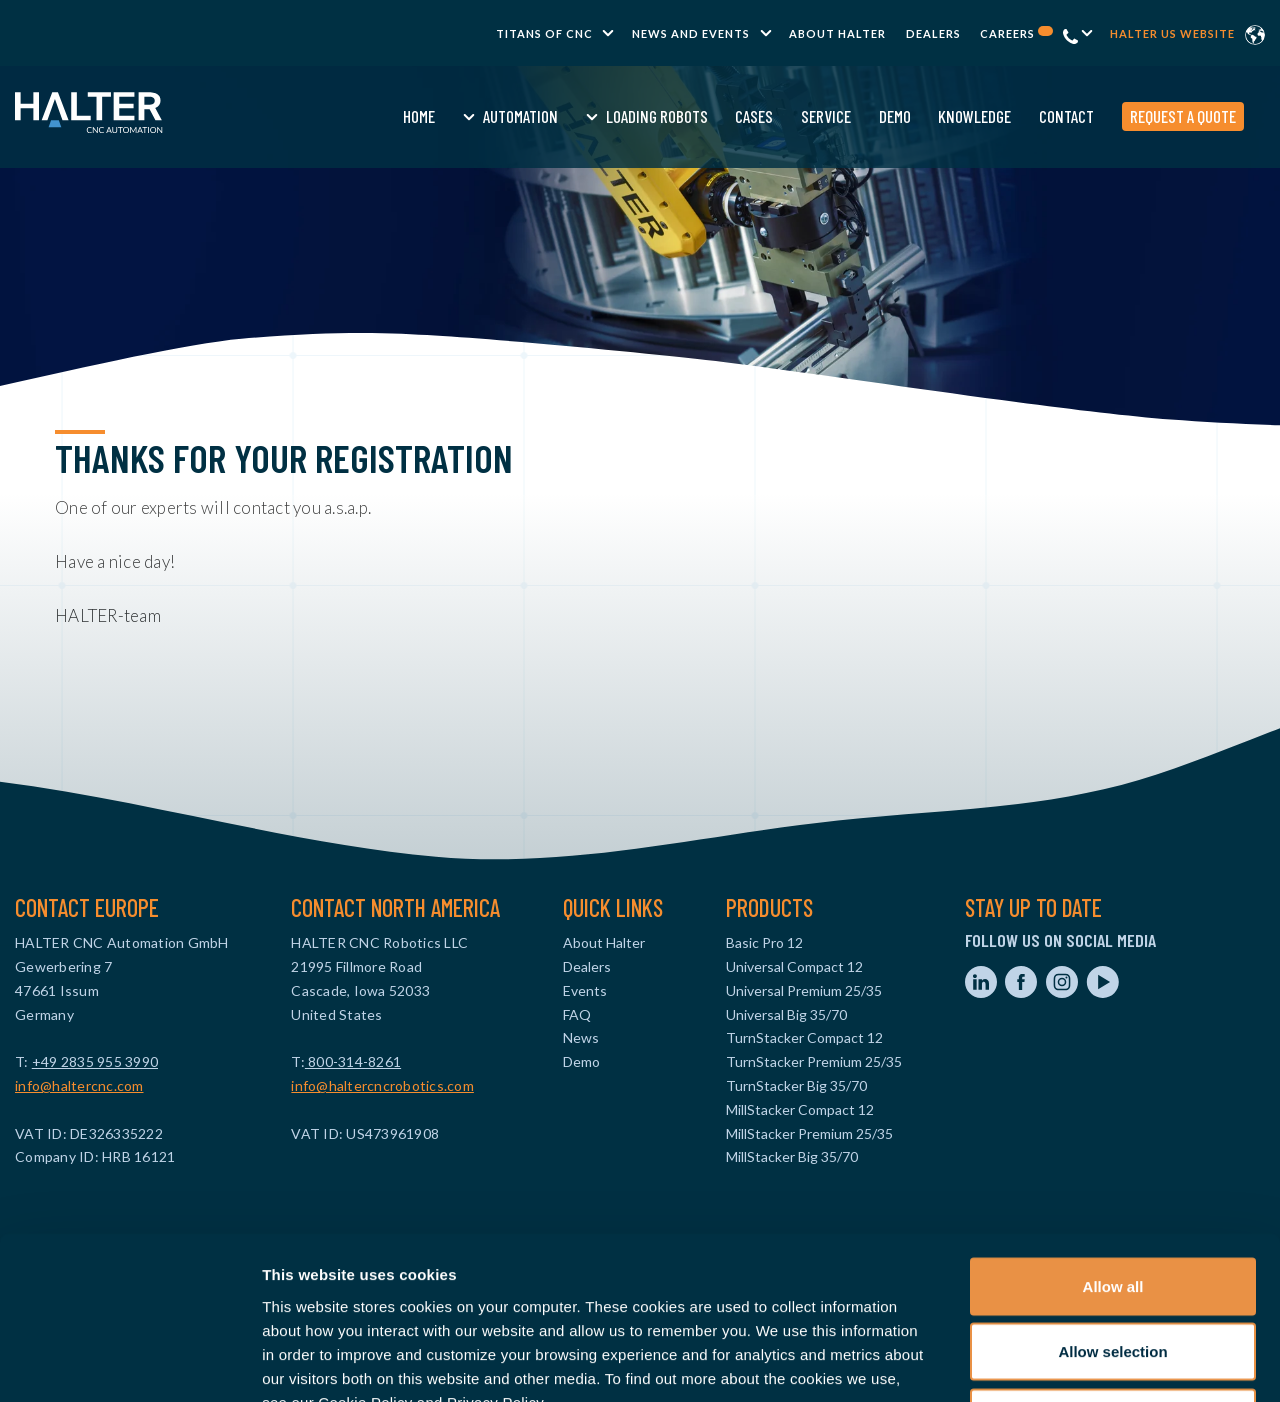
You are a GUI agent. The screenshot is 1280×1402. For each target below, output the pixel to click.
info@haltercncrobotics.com (382, 1085)
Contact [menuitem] (1025, 116)
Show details (1049, 1362)
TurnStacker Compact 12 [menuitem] (804, 1037)
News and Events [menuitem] (691, 33)
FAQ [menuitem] (577, 1014)
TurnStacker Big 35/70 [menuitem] (796, 1085)
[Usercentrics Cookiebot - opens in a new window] (129, 1363)
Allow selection (1112, 1205)
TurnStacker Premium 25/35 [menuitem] (814, 1061)
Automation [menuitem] (479, 116)
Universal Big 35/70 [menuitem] (786, 1014)
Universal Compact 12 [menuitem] (794, 966)
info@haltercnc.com (79, 1085)
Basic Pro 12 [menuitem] (764, 942)
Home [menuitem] (379, 116)
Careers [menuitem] (1016, 33)
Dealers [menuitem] (933, 33)
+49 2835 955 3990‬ (95, 1061)
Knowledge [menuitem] (934, 116)
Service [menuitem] (785, 116)
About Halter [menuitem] (837, 33)
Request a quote (1142, 116)
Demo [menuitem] (854, 116)
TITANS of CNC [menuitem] (544, 33)
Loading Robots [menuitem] (616, 116)
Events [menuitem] (585, 990)
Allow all (1113, 1139)
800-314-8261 (353, 1061)
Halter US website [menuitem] (1172, 33)
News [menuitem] (581, 1037)
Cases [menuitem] (714, 116)
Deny (1113, 1270)
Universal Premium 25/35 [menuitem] (804, 990)
